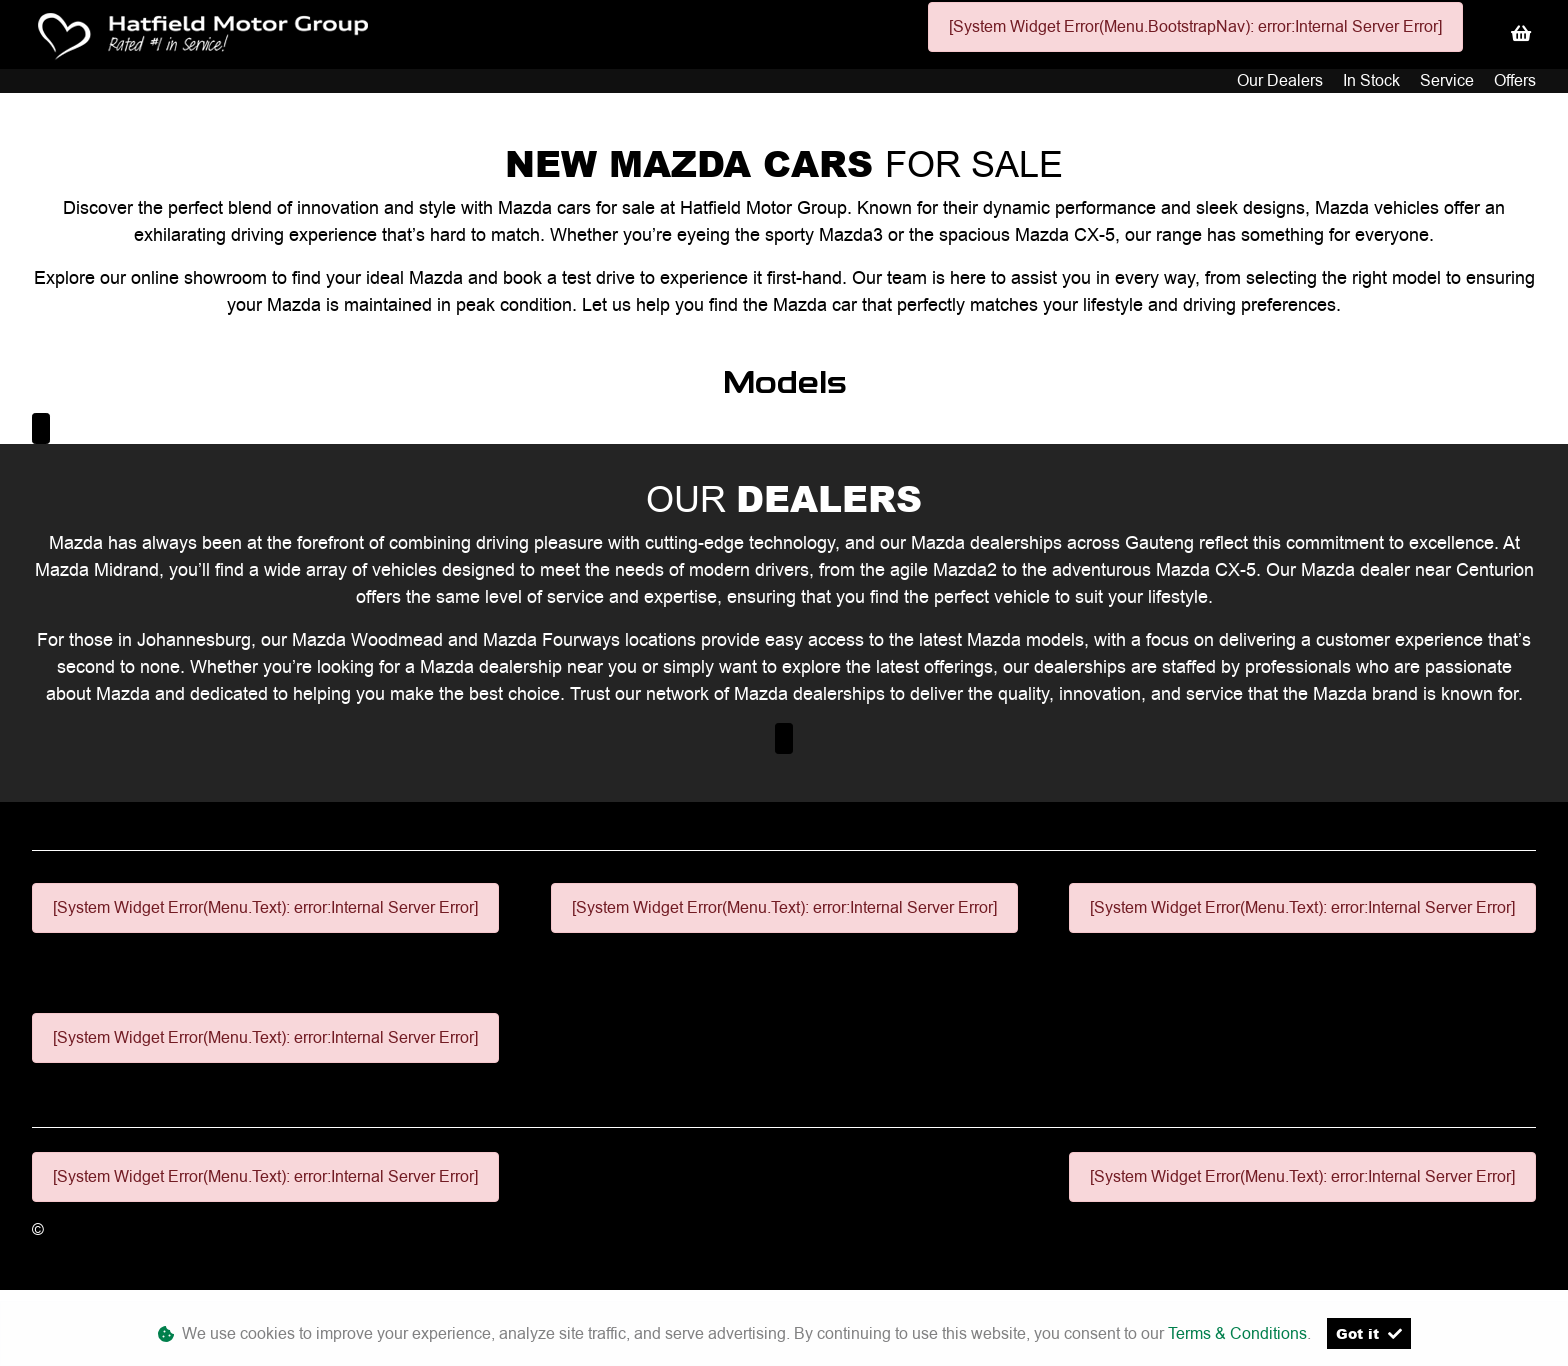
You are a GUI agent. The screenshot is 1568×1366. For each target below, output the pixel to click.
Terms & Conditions (1237, 1333)
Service (1449, 80)
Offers (1515, 80)
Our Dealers (1282, 80)
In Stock (1373, 80)
